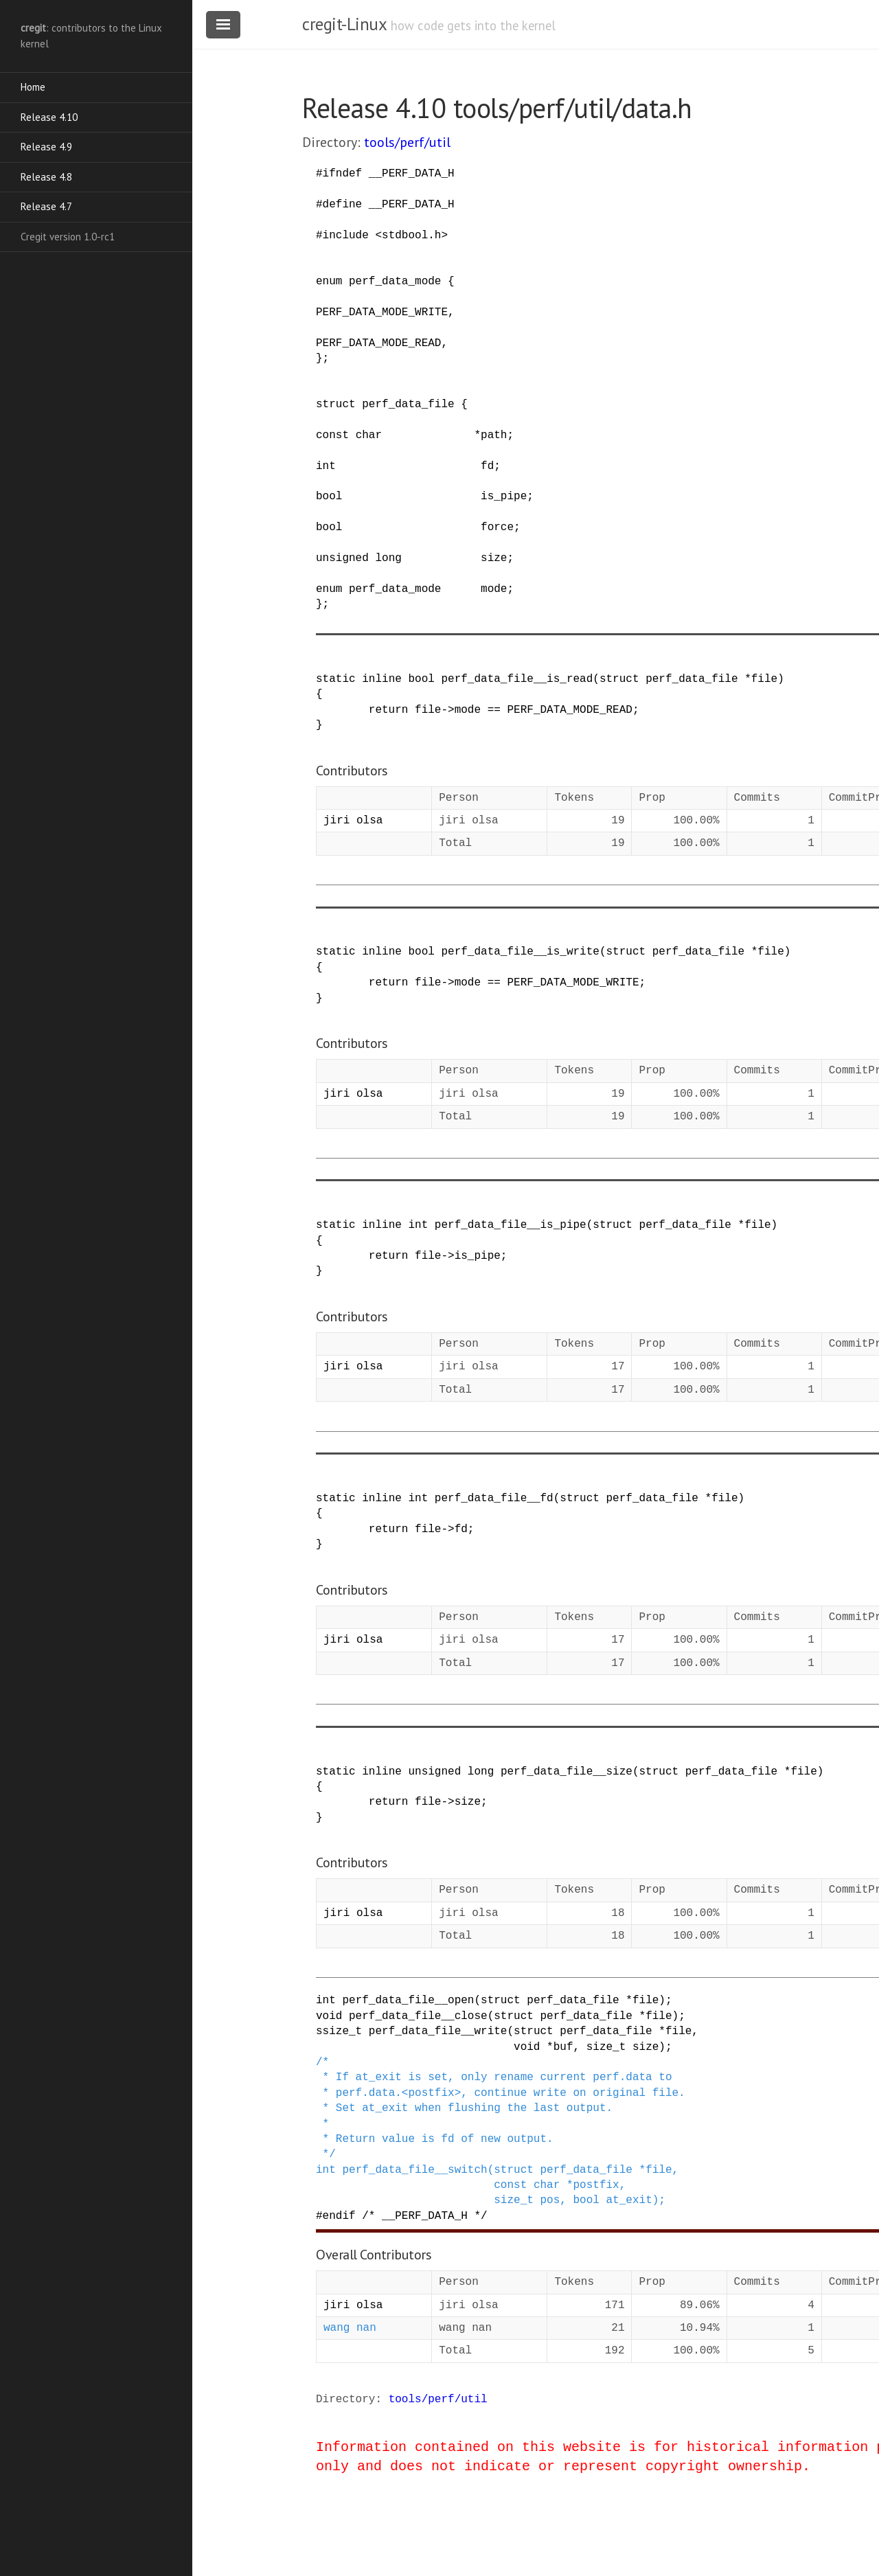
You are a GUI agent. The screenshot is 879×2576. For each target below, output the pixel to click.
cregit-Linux (344, 24)
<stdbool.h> (411, 235)
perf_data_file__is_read (517, 679)
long (388, 558)
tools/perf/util (407, 142)
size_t (606, 2047)
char (369, 435)
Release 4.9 (46, 146)
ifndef (343, 173)
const (332, 435)
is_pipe (504, 496)
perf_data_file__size (566, 1771)
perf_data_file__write (438, 2031)
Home (33, 86)
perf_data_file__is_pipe (510, 1225)
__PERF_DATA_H (412, 173)
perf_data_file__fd (494, 1498)
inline (382, 679)
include (346, 235)
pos (550, 2200)
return (389, 710)
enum (329, 281)
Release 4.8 (46, 176)
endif (339, 2216)
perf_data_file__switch (414, 2170)
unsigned (342, 558)
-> (447, 710)
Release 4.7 (46, 206)
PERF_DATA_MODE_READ (378, 343)
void (329, 2016)
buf (563, 2047)
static (336, 679)
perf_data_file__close (418, 2016)
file (764, 679)
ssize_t (339, 2031)
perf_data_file (408, 404)
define (343, 204)
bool (329, 496)
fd (487, 466)
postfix (596, 2185)
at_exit (629, 2200)
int (326, 466)
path (494, 435)
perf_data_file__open (408, 2000)
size (494, 558)
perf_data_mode (395, 281)
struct (336, 404)
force (497, 527)
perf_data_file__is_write (520, 951)
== (494, 710)
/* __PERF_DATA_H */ (424, 2216)
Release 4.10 (49, 117)
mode (494, 589)
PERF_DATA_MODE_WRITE (382, 312)
